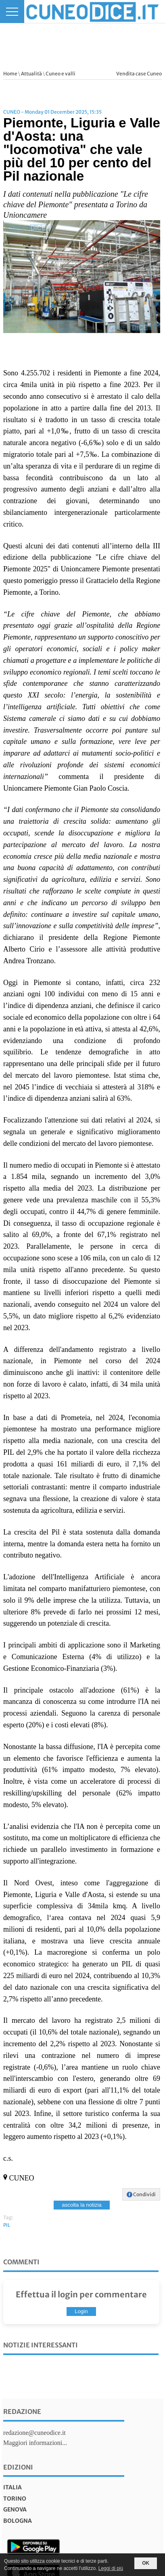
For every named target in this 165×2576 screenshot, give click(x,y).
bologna (17, 2520)
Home (10, 74)
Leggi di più (110, 2568)
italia (12, 2487)
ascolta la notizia (82, 2205)
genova (15, 2509)
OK (145, 2563)
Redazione (22, 2411)
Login (81, 2311)
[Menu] (12, 11)
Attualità (31, 74)
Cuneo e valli (60, 74)
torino (14, 2498)
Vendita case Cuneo (139, 74)
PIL (6, 2225)
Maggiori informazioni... (35, 2442)
